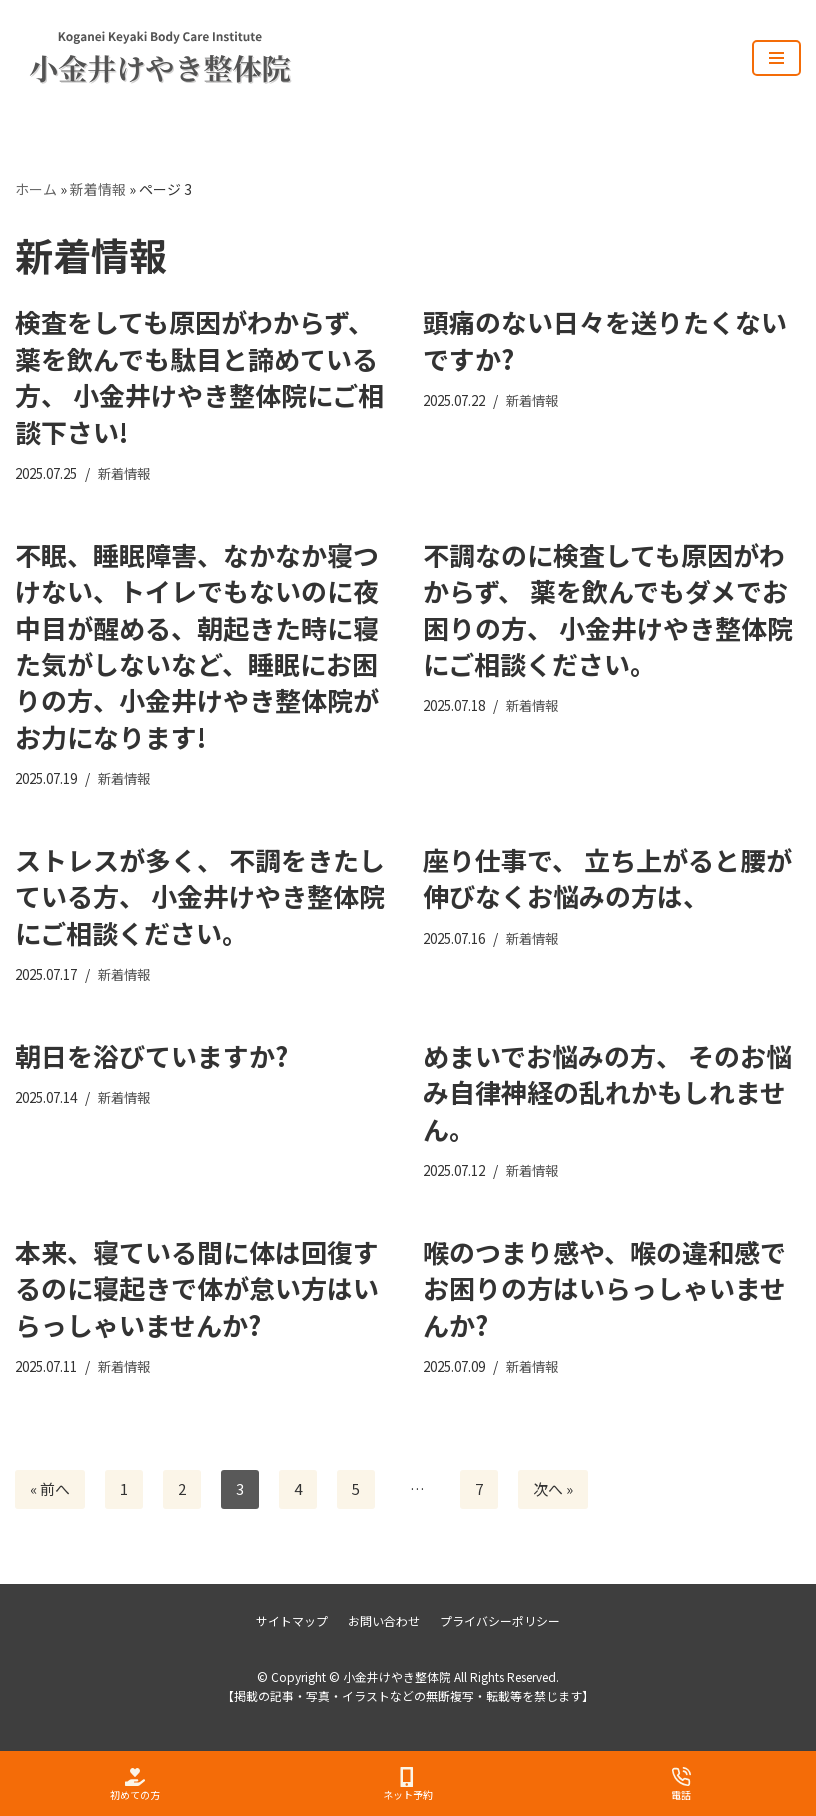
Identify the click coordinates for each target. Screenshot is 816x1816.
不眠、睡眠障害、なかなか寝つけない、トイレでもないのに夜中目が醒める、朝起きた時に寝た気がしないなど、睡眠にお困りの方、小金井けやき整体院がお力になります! (197, 645)
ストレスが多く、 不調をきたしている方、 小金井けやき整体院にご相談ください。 (200, 897)
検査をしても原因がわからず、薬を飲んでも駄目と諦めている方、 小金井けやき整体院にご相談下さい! (199, 377)
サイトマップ (292, 1621)
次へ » (553, 1490)
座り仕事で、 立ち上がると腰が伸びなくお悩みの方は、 (607, 878)
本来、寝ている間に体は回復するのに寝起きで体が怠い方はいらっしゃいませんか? (197, 1289)
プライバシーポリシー (500, 1621)
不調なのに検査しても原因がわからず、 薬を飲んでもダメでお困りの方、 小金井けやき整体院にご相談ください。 (608, 609)
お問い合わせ (384, 1621)
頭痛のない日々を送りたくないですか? (605, 340)
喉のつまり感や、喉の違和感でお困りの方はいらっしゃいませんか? (604, 1289)
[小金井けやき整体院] (115, 58)
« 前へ (50, 1490)
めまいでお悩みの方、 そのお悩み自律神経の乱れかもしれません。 (607, 1093)
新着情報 (98, 189)
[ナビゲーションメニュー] (776, 58)
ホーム (36, 189)
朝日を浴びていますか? (151, 1056)
